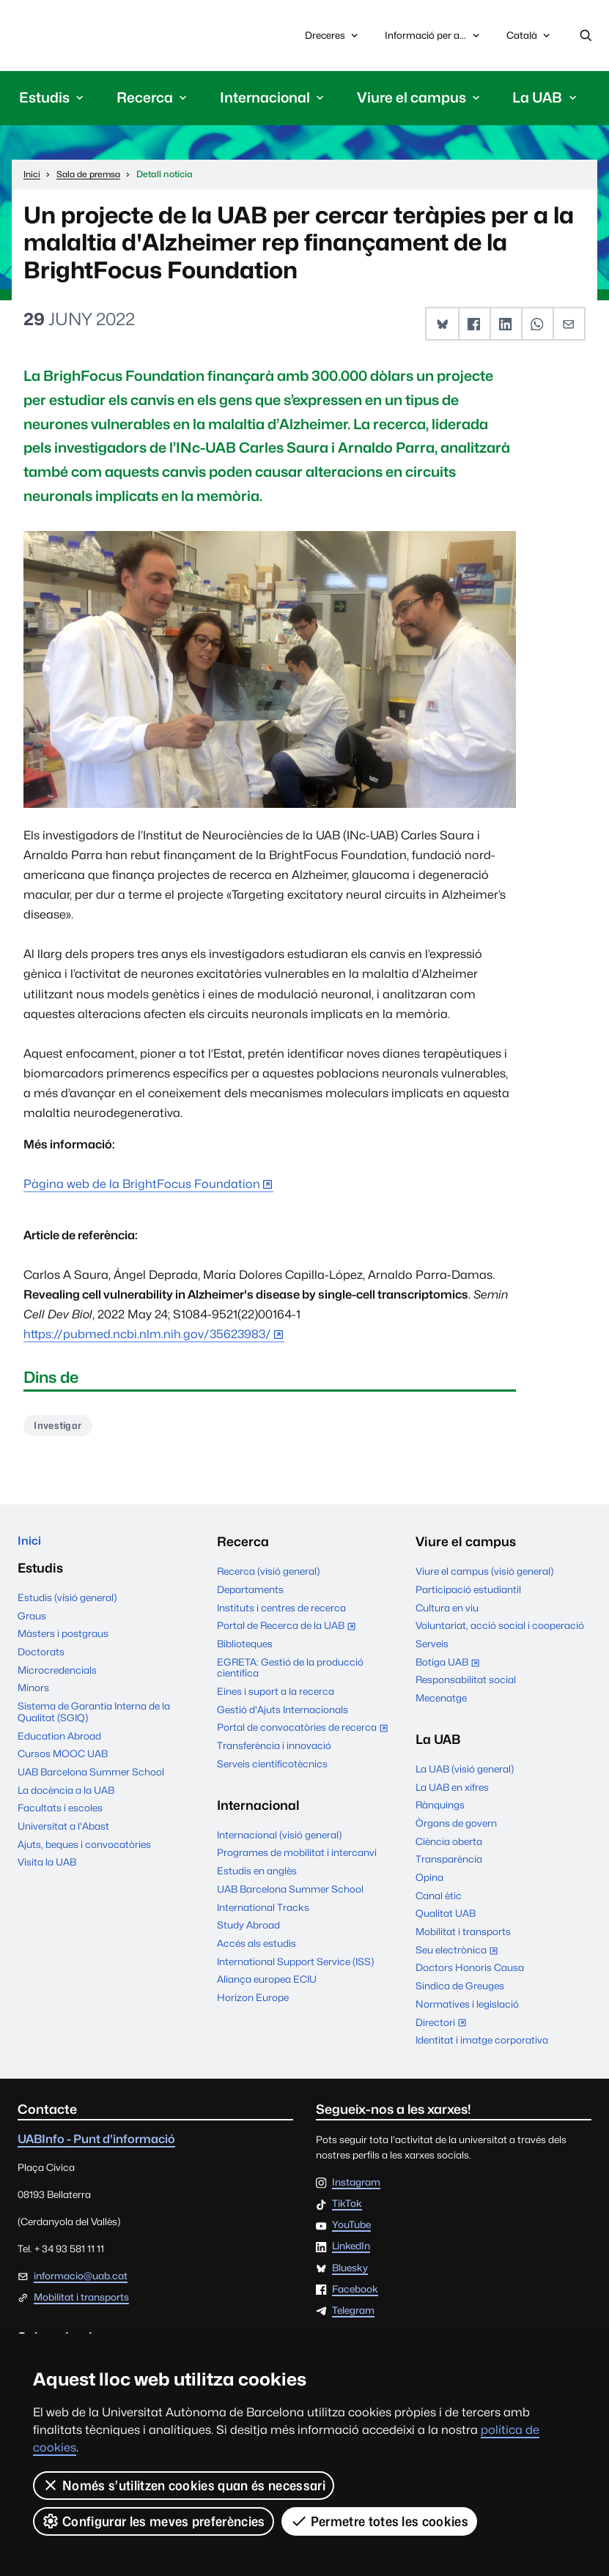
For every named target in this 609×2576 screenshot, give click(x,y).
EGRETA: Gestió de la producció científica (290, 1672)
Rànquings (440, 1809)
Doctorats (41, 1660)
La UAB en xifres (452, 1791)
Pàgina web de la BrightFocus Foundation (141, 1187)
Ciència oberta (449, 1846)
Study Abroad (248, 1929)
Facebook (355, 2294)
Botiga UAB (451, 1668)
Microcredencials (57, 1677)
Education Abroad (59, 1743)
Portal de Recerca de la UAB (289, 1631)
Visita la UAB (47, 1870)
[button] (445, 327)
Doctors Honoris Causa (470, 1972)
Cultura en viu (447, 1612)
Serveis (432, 1648)
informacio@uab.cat (81, 2280)
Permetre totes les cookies (379, 2521)
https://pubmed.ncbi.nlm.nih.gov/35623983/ (147, 1337)
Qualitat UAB (446, 1918)
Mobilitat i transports (463, 1936)
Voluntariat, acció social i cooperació (500, 1630)
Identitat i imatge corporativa (482, 2044)
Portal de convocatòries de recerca (305, 1734)
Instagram (356, 2187)
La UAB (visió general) (465, 1773)
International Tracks (263, 1912)
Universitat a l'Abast (63, 1834)
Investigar (61, 1429)
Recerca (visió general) (268, 1575)
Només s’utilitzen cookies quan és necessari (183, 2485)
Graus (32, 1623)
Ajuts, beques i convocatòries (84, 1851)
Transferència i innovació (274, 1750)
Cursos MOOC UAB (63, 1761)
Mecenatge (441, 1702)
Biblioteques (245, 1648)
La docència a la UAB (66, 1797)
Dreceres (333, 36)
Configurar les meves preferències (153, 2521)
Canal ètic (439, 1900)
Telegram (353, 2315)
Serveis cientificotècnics (272, 1768)
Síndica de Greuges (460, 1990)
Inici (30, 1546)
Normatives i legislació (467, 2008)
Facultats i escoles (60, 1816)
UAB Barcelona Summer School (91, 1780)
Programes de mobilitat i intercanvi (297, 1857)
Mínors (33, 1695)
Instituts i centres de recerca (281, 1612)
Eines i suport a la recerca (275, 1695)
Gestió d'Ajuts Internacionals (282, 1714)
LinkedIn (351, 2251)
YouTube (351, 2229)
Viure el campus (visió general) (484, 1575)
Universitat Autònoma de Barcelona (88, 37)
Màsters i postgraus (63, 1641)
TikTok (347, 2208)
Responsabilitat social (466, 1684)
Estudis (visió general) (67, 1605)
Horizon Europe (253, 2002)
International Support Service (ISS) (295, 1966)
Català (529, 40)
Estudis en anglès (257, 1875)
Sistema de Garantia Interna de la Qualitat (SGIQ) (94, 1719)
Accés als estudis (256, 1947)
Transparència (449, 1863)
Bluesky (350, 2272)
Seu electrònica (460, 1956)
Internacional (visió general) (279, 1839)
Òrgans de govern (456, 1827)
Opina (429, 1882)
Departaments (250, 1594)
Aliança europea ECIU (267, 1983)
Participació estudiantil (468, 1594)
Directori (444, 2028)
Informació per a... (433, 36)
